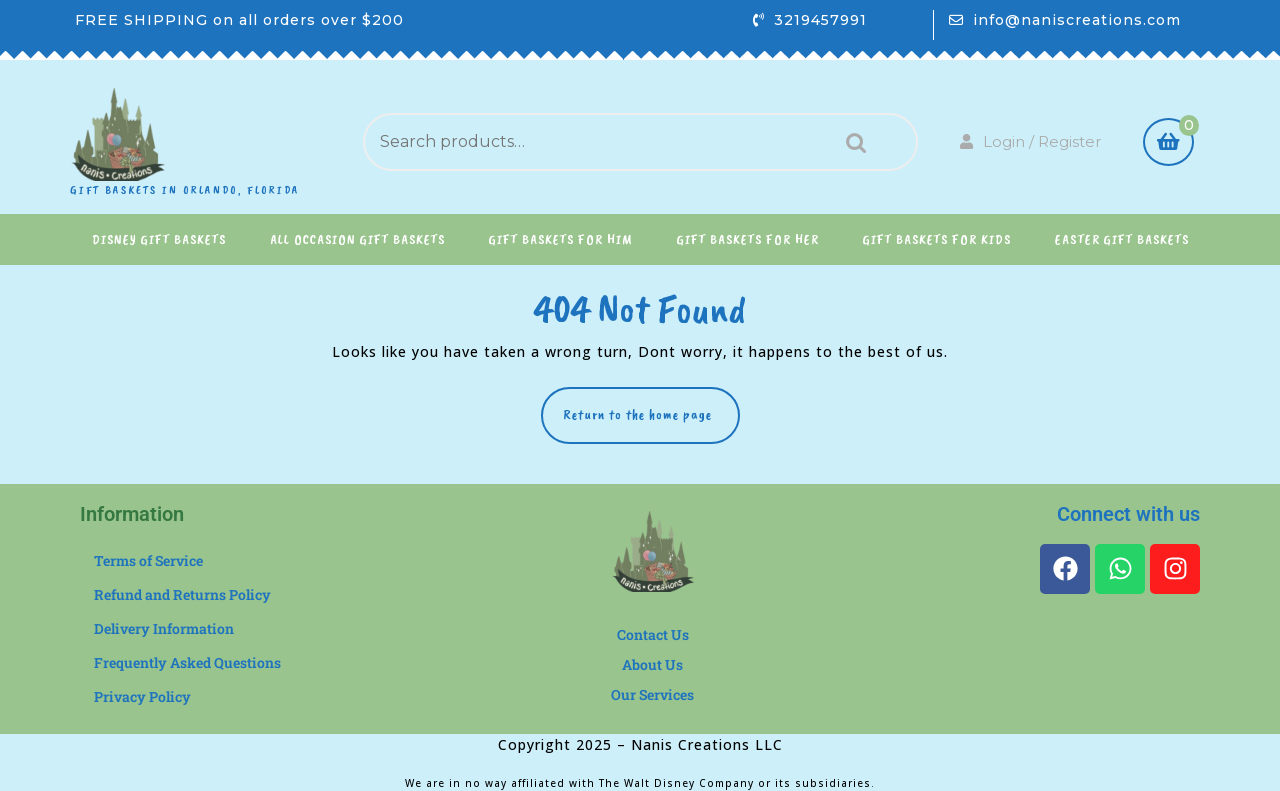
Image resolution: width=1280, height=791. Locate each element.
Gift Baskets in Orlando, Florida (185, 190)
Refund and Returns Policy (182, 594)
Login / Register (1030, 141)
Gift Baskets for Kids (937, 239)
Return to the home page (651, 405)
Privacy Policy (142, 696)
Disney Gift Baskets (159, 239)
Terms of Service (148, 560)
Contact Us (653, 634)
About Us (652, 664)
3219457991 (820, 20)
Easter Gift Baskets (1122, 239)
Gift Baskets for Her (748, 239)
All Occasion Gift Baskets (357, 239)
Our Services (652, 694)
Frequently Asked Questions (187, 662)
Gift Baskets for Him (561, 239)
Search (851, 142)
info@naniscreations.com (1077, 20)
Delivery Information (164, 628)
